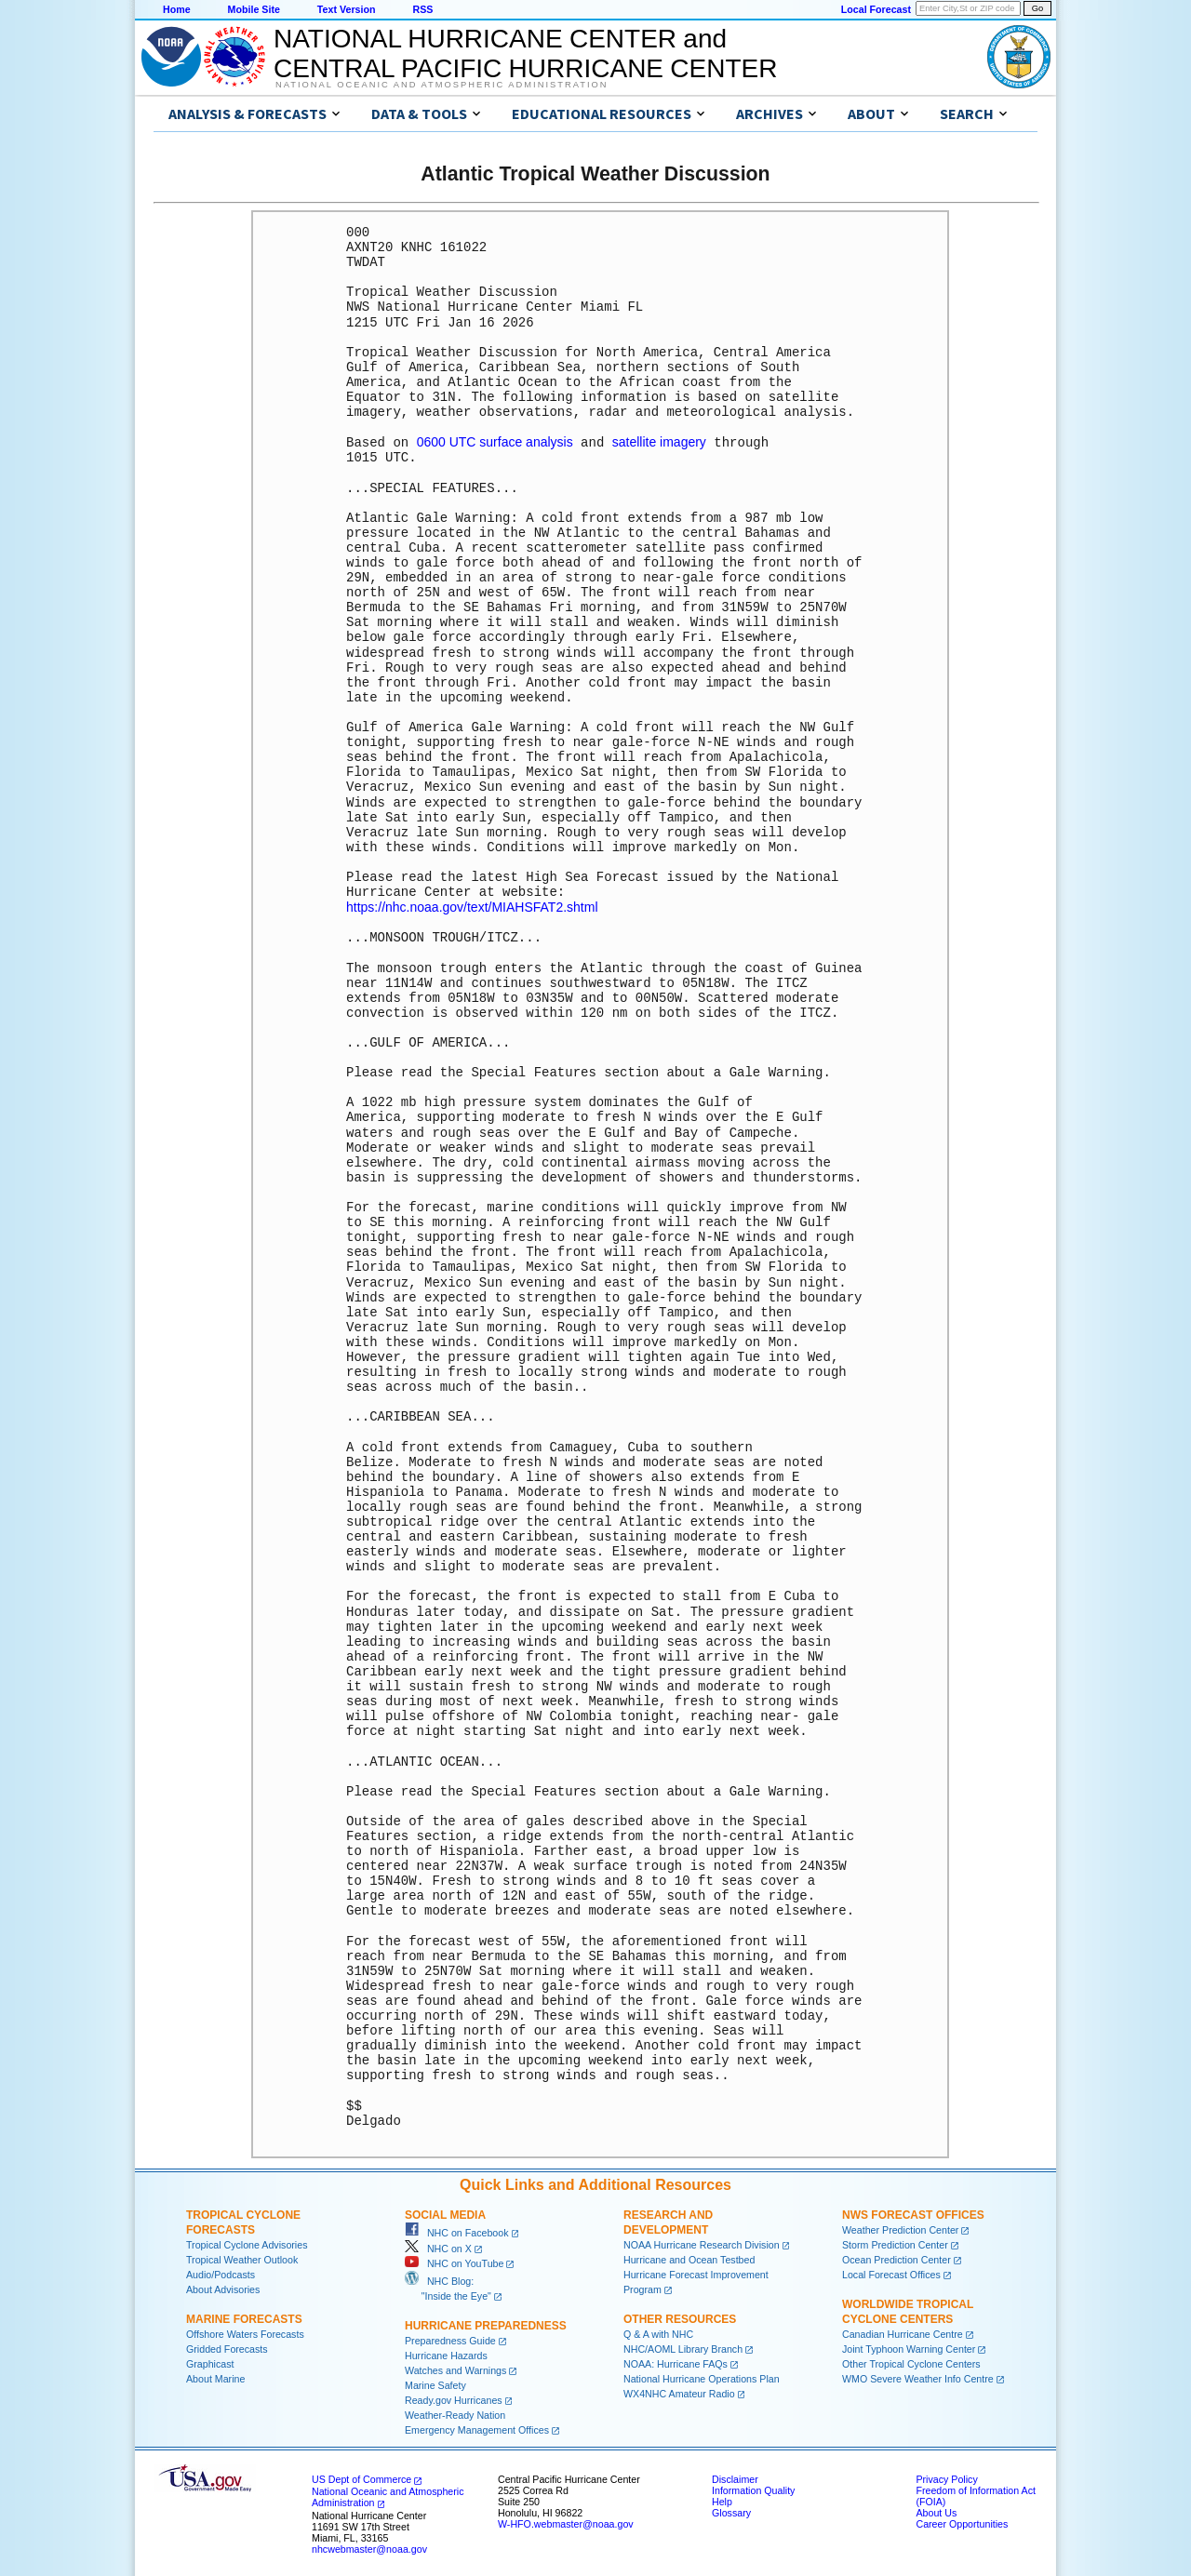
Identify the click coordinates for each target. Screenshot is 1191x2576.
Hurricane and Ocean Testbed (689, 2257)
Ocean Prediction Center (896, 2257)
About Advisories (223, 2287)
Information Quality (753, 2488)
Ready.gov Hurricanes (453, 2398)
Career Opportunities (962, 2522)
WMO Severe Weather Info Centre (918, 2376)
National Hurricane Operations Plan (701, 2376)
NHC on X (438, 2246)
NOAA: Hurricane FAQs (675, 2362)
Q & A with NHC (658, 2332)
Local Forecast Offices (891, 2272)
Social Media (445, 2213)
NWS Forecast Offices (913, 2213)
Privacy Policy (946, 2477)
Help (722, 2499)
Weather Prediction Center (900, 2228)
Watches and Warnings (455, 2368)
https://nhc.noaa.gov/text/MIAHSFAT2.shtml (472, 906)
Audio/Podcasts (220, 2272)
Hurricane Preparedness (486, 2323)
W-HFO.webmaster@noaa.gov (566, 2522)
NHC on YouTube (454, 2261)
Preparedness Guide (450, 2338)
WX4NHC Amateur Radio (679, 2391)
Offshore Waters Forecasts (245, 2332)
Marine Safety (435, 2383)
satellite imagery (659, 441)
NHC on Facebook (457, 2230)
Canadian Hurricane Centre (902, 2332)
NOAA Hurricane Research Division (701, 2243)
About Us (936, 2510)
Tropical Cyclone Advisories (247, 2243)
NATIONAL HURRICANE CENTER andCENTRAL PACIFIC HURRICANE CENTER (525, 53)
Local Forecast (876, 9)
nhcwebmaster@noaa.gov (369, 2547)
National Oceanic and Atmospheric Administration (441, 84)
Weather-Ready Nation (455, 2413)
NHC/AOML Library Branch (683, 2347)
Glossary (731, 2510)
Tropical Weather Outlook (242, 2257)
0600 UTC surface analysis (495, 441)
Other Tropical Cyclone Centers (911, 2362)
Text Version (346, 9)
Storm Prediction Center (895, 2243)
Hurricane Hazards (446, 2353)
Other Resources (679, 2317)
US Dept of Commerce (361, 2477)
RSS (422, 9)
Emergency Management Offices (477, 2428)
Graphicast (210, 2362)
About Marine (215, 2376)
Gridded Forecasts (227, 2347)
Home (177, 9)
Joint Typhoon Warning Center (908, 2347)
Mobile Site (254, 9)
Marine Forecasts (244, 2317)
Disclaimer (735, 2477)
